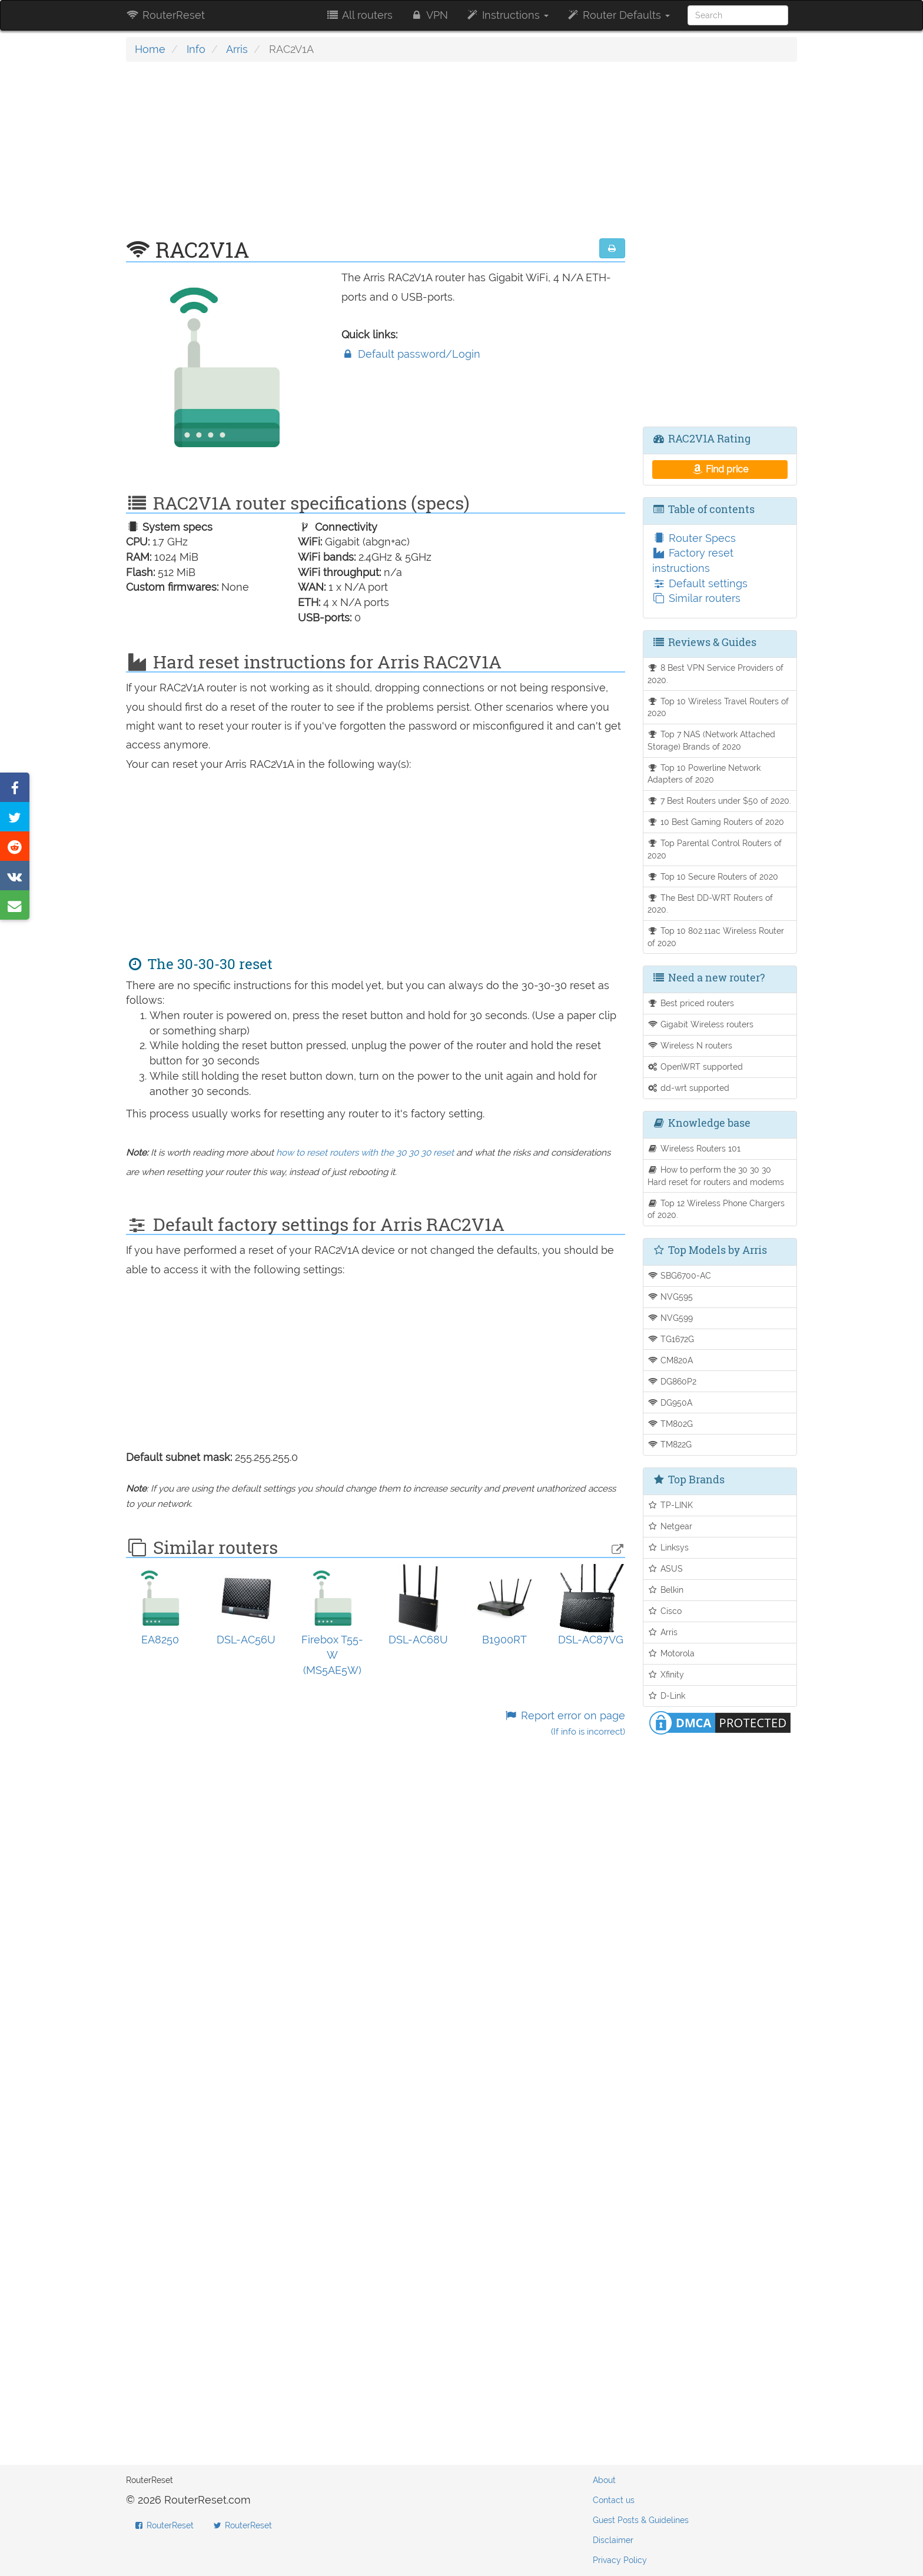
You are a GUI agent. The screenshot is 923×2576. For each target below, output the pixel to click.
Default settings (700, 583)
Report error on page (564, 1723)
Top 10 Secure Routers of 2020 (713, 876)
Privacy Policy (620, 2560)
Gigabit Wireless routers (701, 1024)
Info (196, 49)
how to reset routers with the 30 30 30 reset (365, 1152)
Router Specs (694, 538)
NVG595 (670, 1297)
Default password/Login (410, 354)
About (604, 2480)
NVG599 (670, 1318)
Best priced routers (691, 1003)
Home (150, 49)
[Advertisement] (375, 156)
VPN (429, 15)
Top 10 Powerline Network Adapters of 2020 (704, 774)
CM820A (670, 1360)
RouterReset (165, 15)
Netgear (670, 1526)
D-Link (667, 1695)
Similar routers (696, 598)
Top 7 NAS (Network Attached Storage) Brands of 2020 (712, 740)
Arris (237, 49)
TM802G (670, 1424)
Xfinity (666, 1674)
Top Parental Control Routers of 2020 (715, 849)
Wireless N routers (690, 1045)
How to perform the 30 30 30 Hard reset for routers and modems (716, 1175)
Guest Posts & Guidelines (641, 2520)
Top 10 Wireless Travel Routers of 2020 (718, 707)
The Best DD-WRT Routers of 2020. (710, 904)
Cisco (665, 1611)
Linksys (668, 1547)
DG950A (670, 1402)
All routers (359, 15)
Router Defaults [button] (618, 15)
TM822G (670, 1444)
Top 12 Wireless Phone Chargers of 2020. (716, 1209)
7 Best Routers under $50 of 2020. (720, 801)
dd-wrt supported (689, 1088)
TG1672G (671, 1339)
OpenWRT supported (695, 1066)
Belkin (666, 1590)
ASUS (665, 1568)
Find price (719, 469)
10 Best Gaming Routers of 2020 (716, 822)
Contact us (614, 2500)
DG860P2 (672, 1381)
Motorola (671, 1653)
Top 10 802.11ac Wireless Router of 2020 (716, 937)
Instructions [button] (507, 15)
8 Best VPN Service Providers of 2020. (716, 674)
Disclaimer (613, 2540)
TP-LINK (670, 1505)
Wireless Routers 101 (694, 1148)
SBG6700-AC (680, 1275)
